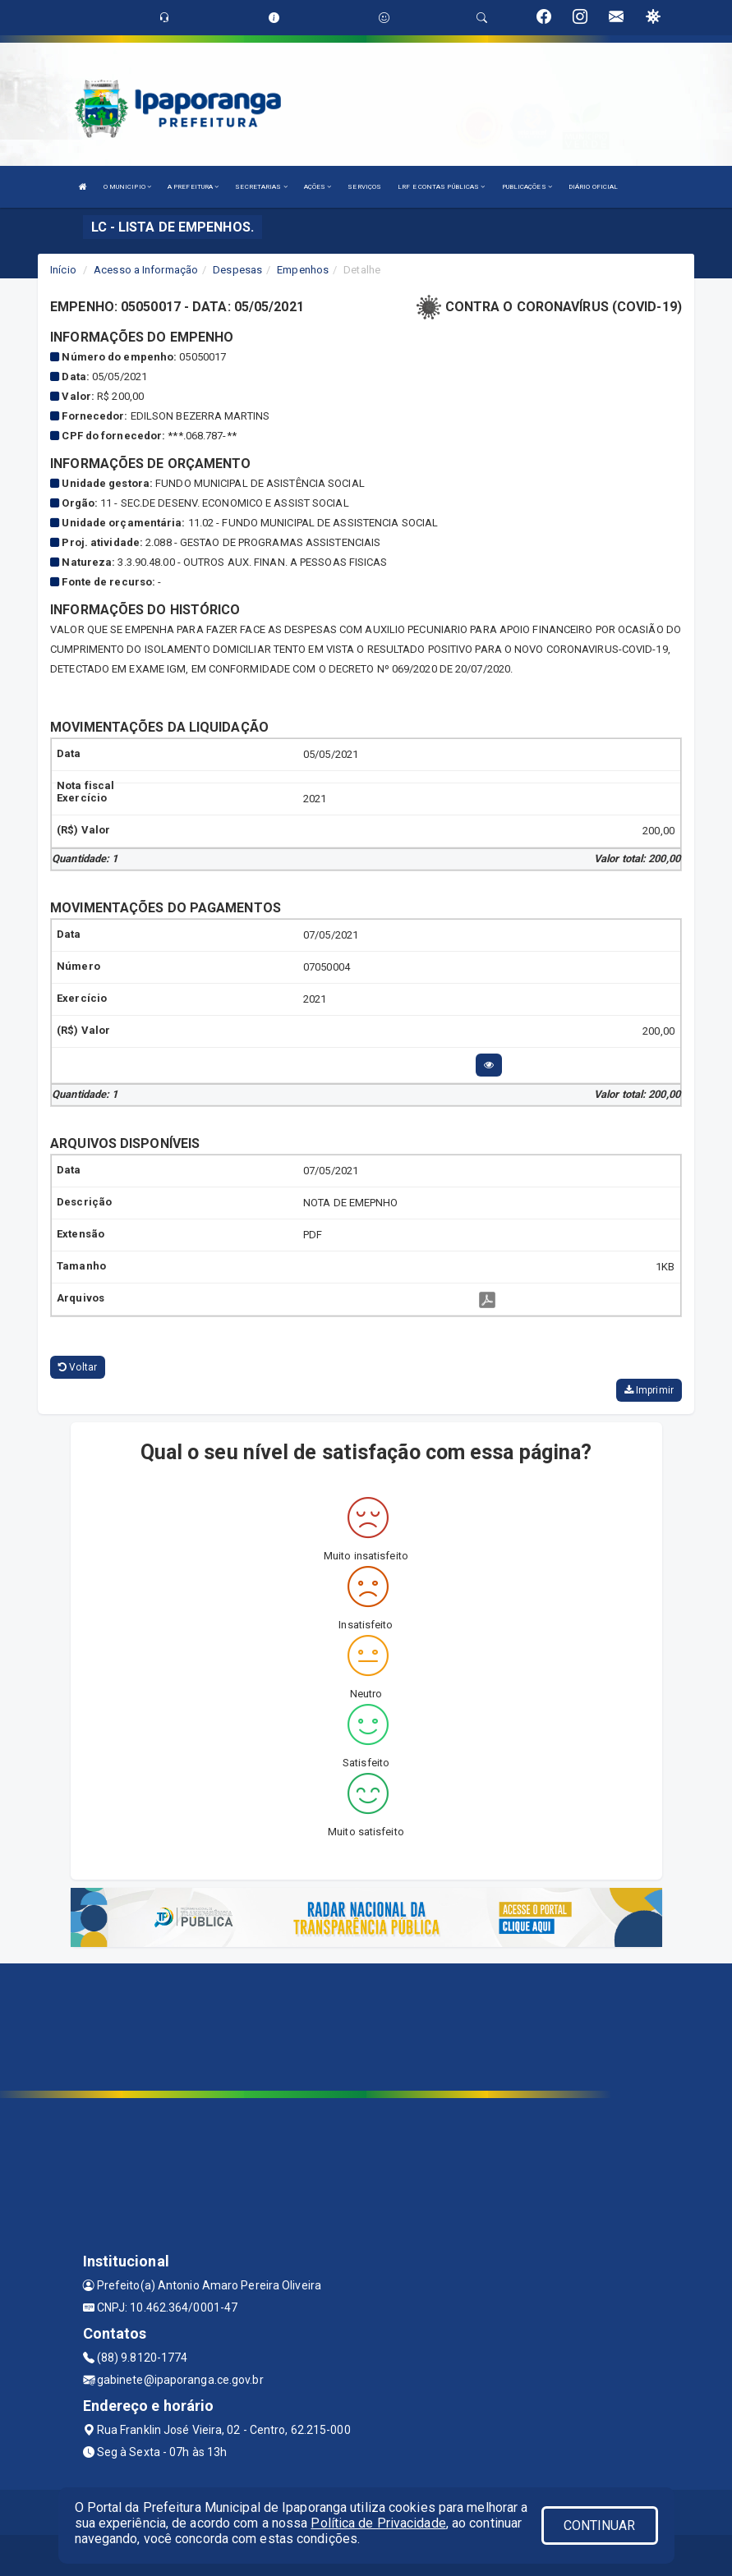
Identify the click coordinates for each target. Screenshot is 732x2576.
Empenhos (303, 270)
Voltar (77, 1367)
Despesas (237, 270)
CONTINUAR (600, 2525)
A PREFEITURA (193, 187)
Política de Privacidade (378, 2523)
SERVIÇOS (364, 187)
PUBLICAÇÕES (527, 187)
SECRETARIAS (261, 187)
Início (63, 270)
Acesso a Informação (146, 270)
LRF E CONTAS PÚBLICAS (441, 187)
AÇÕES (318, 187)
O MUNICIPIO (127, 187)
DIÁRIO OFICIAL (593, 187)
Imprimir (649, 1390)
